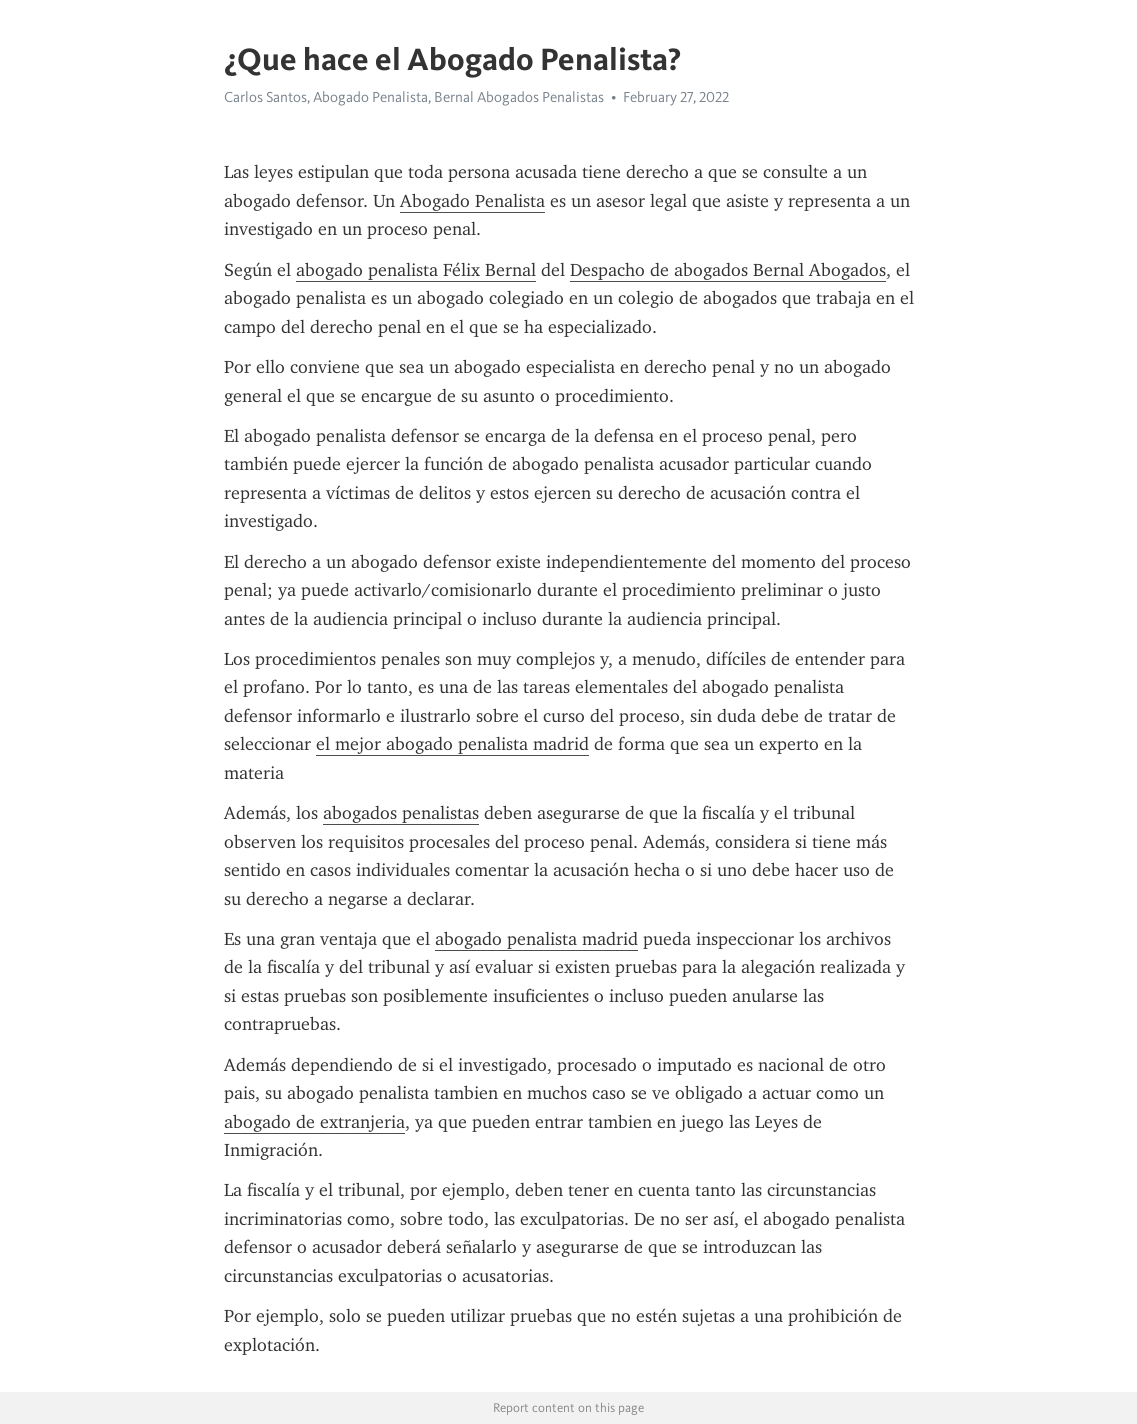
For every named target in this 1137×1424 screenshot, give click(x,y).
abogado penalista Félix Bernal (416, 270)
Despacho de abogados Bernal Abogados (728, 270)
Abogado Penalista (472, 201)
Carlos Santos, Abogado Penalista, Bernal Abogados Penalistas (414, 97)
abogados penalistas (401, 813)
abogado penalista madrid (536, 939)
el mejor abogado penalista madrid (452, 744)
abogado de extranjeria (314, 1122)
